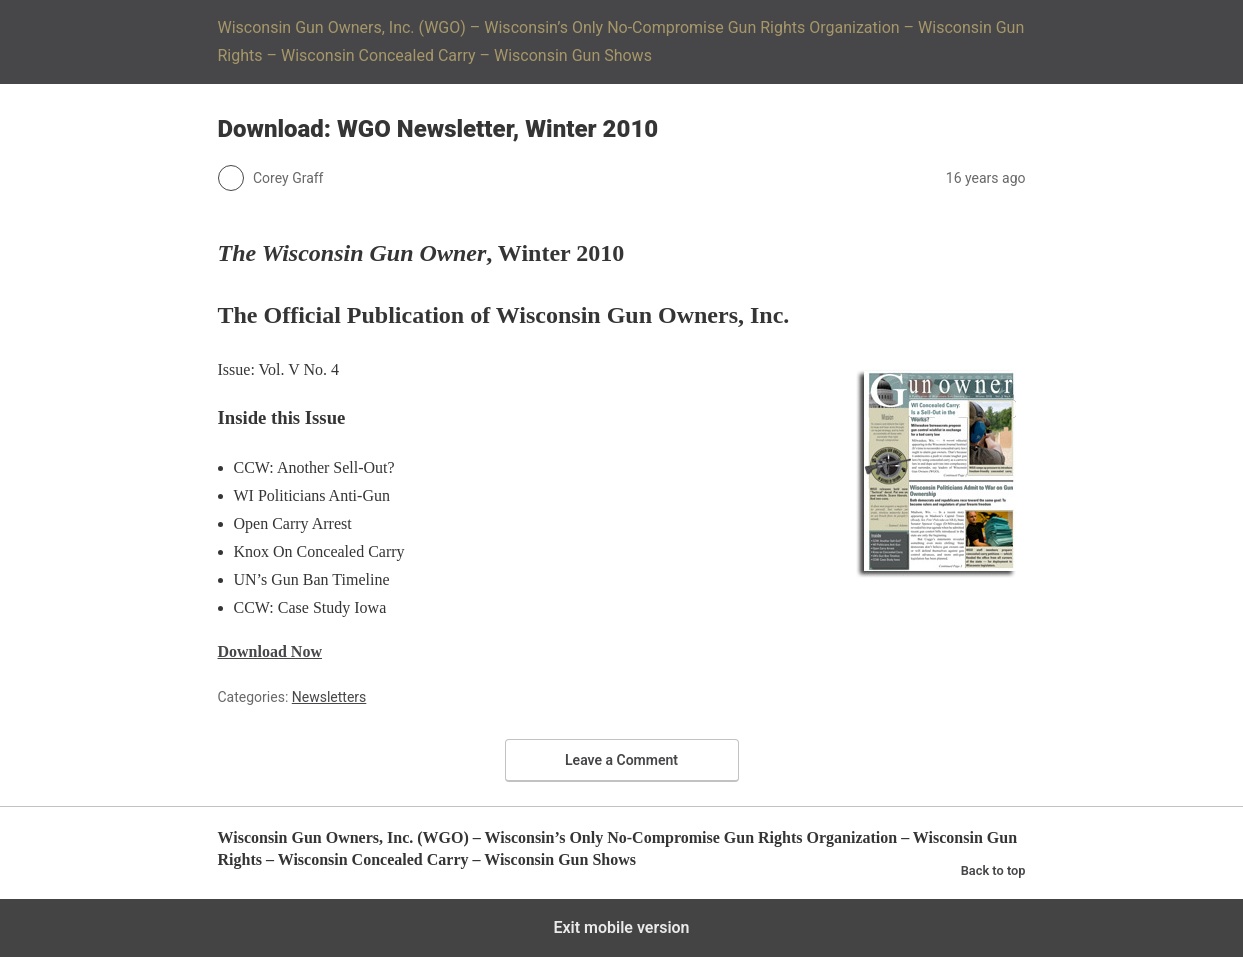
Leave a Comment (621, 760)
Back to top (993, 870)
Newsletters (329, 697)
